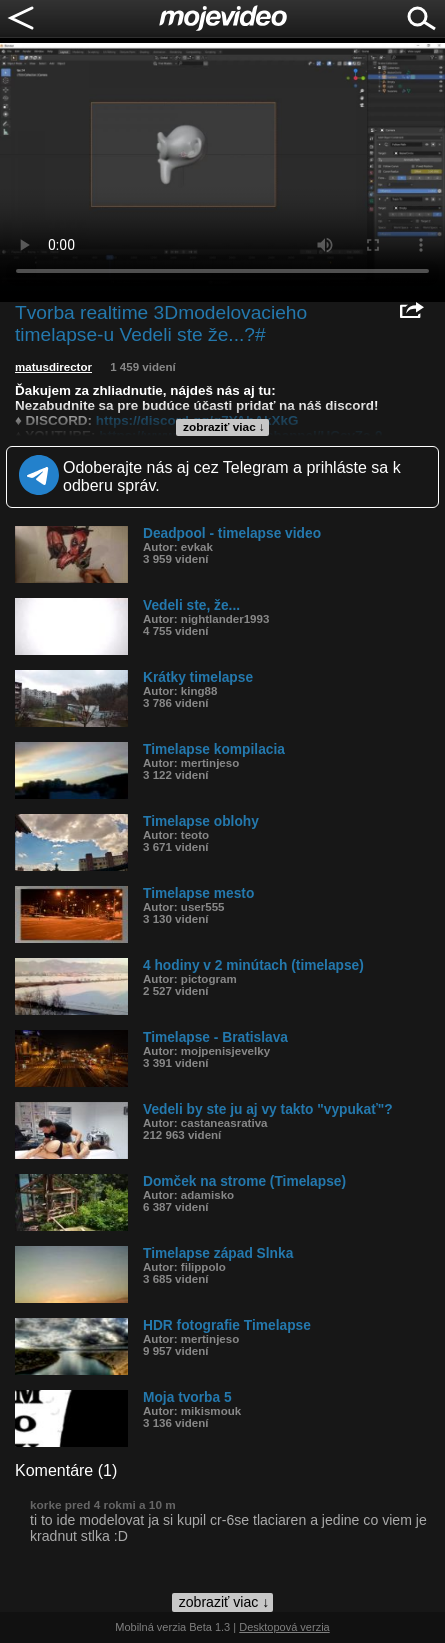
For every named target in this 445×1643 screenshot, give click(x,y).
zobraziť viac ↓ (224, 427)
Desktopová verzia (284, 1627)
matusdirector (53, 367)
